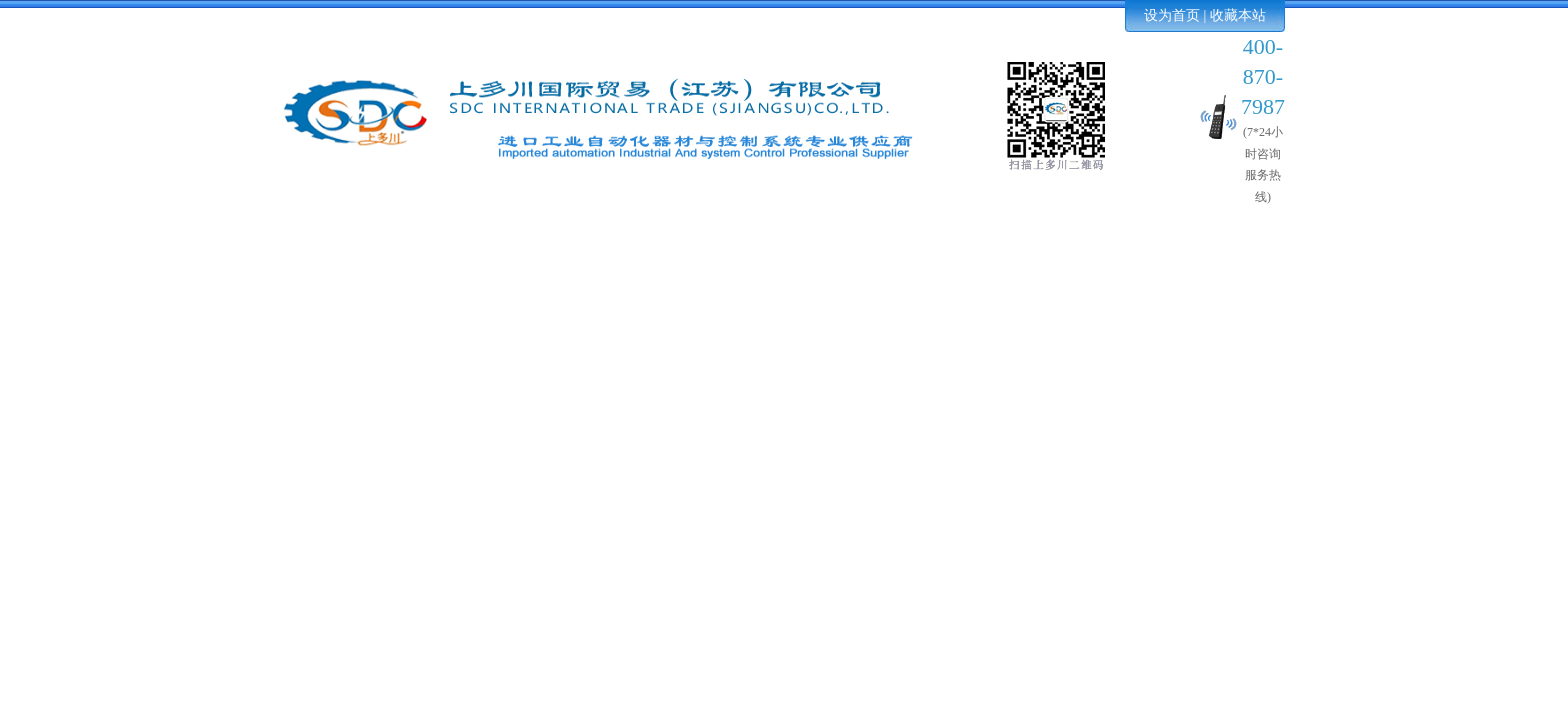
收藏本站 (1238, 15)
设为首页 (1172, 15)
